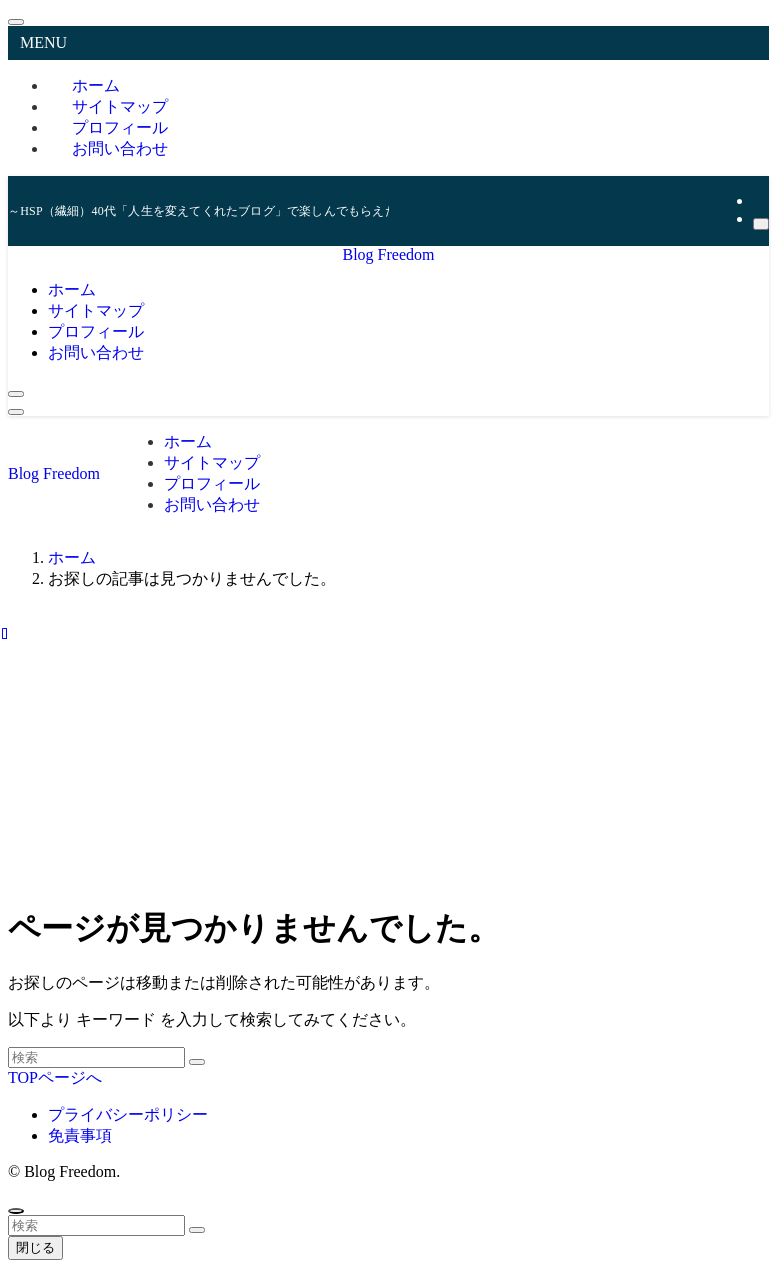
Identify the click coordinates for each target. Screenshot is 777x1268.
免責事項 (80, 1135)
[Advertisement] (388, 746)
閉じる (35, 1247)
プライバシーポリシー (128, 1114)
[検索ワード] (96, 1057)
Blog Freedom (389, 254)
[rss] (759, 200)
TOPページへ (55, 1077)
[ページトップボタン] (16, 1211)
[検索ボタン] (16, 394)
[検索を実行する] (197, 1062)
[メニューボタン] (16, 412)
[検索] (761, 224)
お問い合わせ (120, 148)
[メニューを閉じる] (16, 22)
